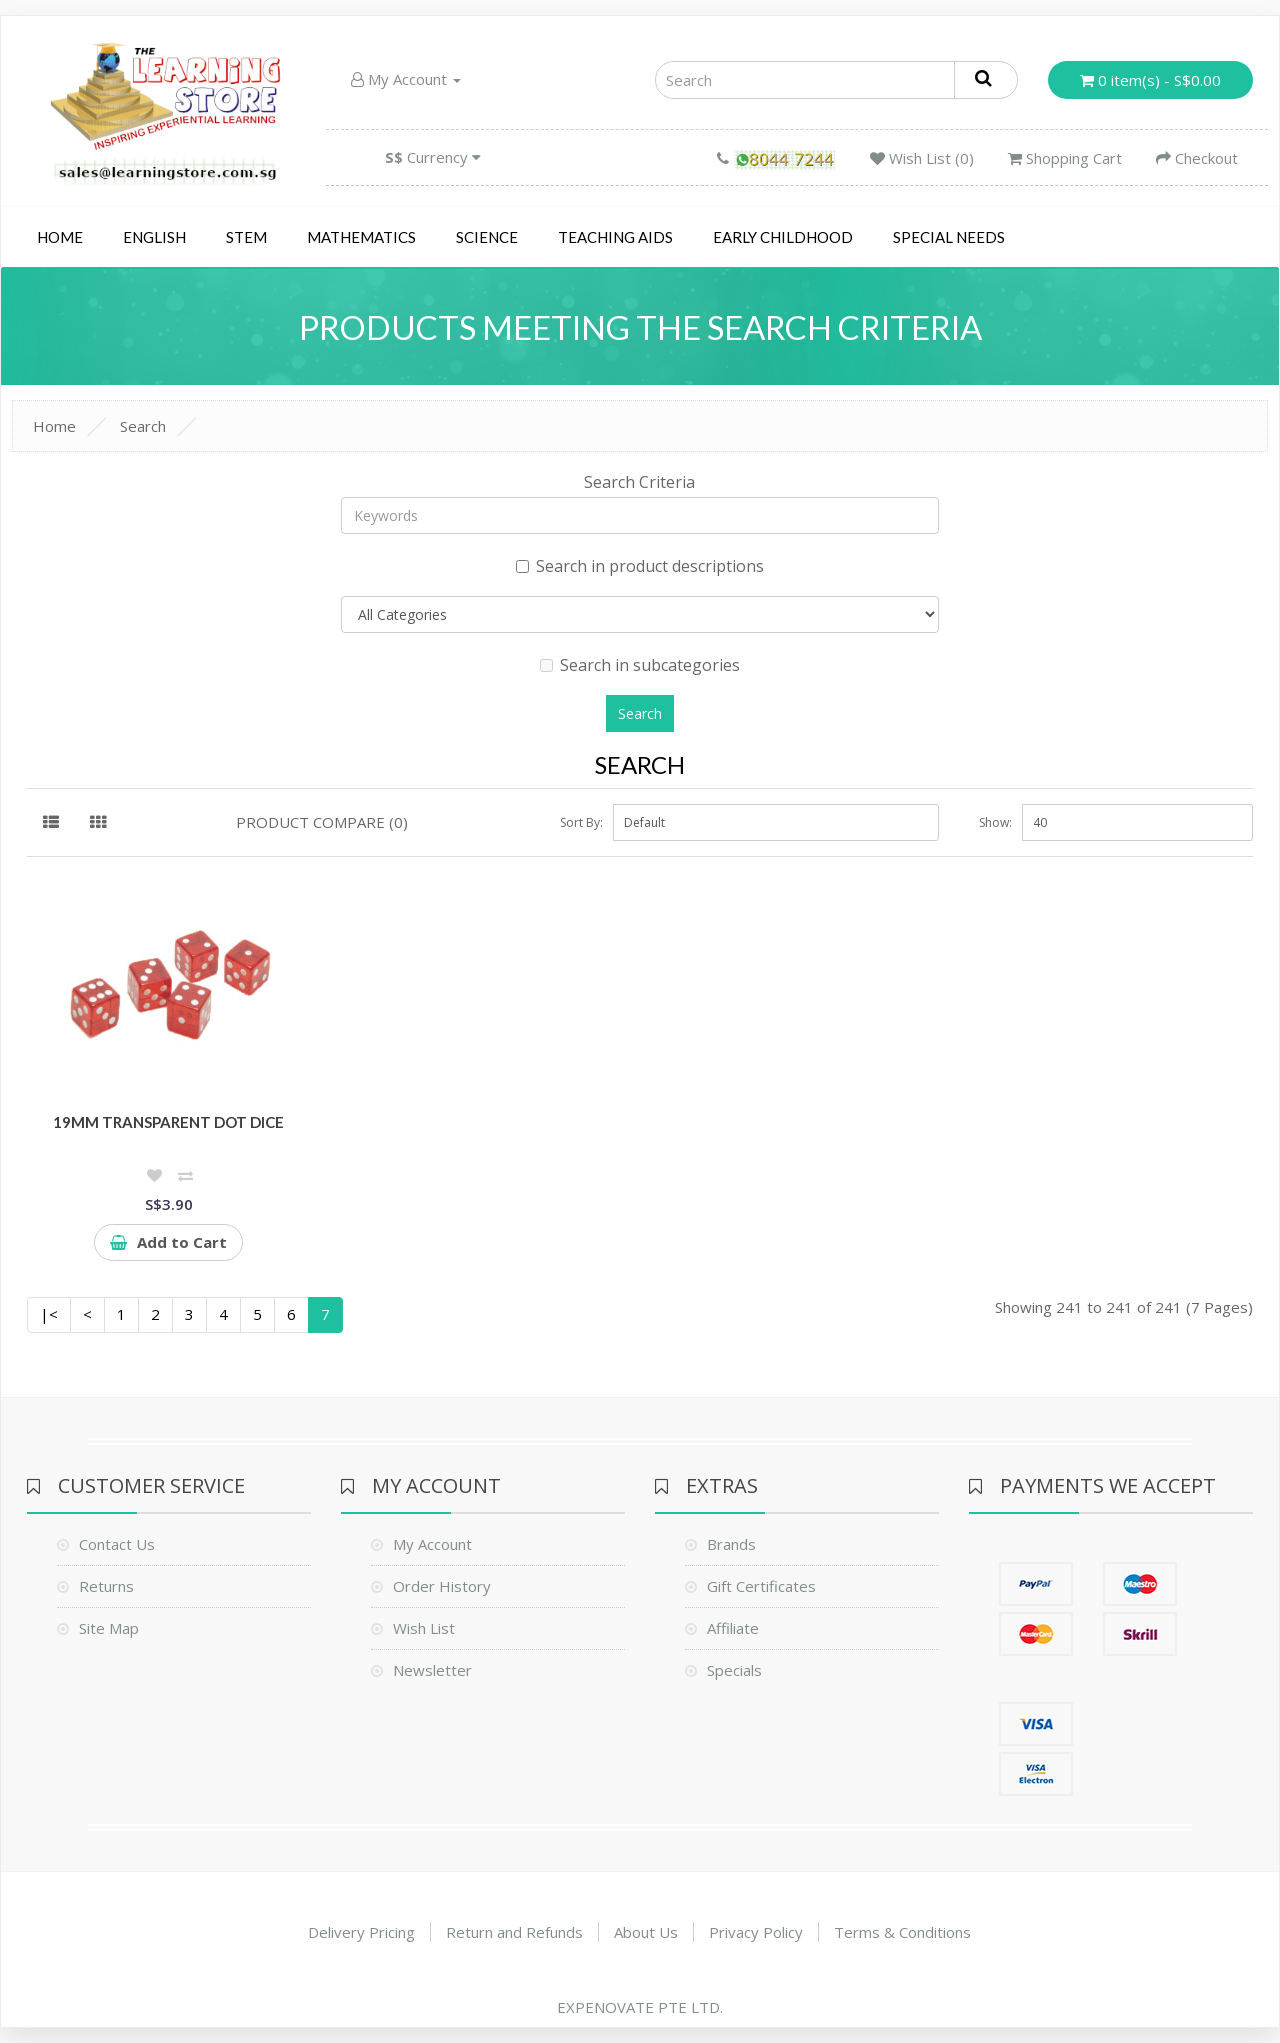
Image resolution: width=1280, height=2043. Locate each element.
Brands (731, 1544)
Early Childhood (783, 237)
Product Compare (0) (322, 822)
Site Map (109, 1628)
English (154, 237)
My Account (406, 79)
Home (60, 237)
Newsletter (432, 1670)
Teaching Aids (615, 237)
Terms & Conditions (902, 1932)
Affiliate (733, 1628)
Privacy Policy (756, 1932)
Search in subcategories (640, 665)
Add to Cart (168, 1242)
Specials (734, 1670)
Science (487, 237)
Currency (433, 157)
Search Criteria (639, 482)
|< (49, 1314)
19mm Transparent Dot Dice (168, 1122)
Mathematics (361, 237)
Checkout (1197, 158)
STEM (246, 237)
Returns (106, 1586)
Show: (995, 822)
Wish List (424, 1628)
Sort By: (581, 822)
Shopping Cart (1065, 158)
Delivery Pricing (361, 1932)
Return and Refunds (514, 1932)
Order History (442, 1586)
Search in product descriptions (640, 566)
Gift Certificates (761, 1586)
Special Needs (949, 237)
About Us (646, 1932)
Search (143, 426)
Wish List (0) (922, 158)
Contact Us (117, 1544)
